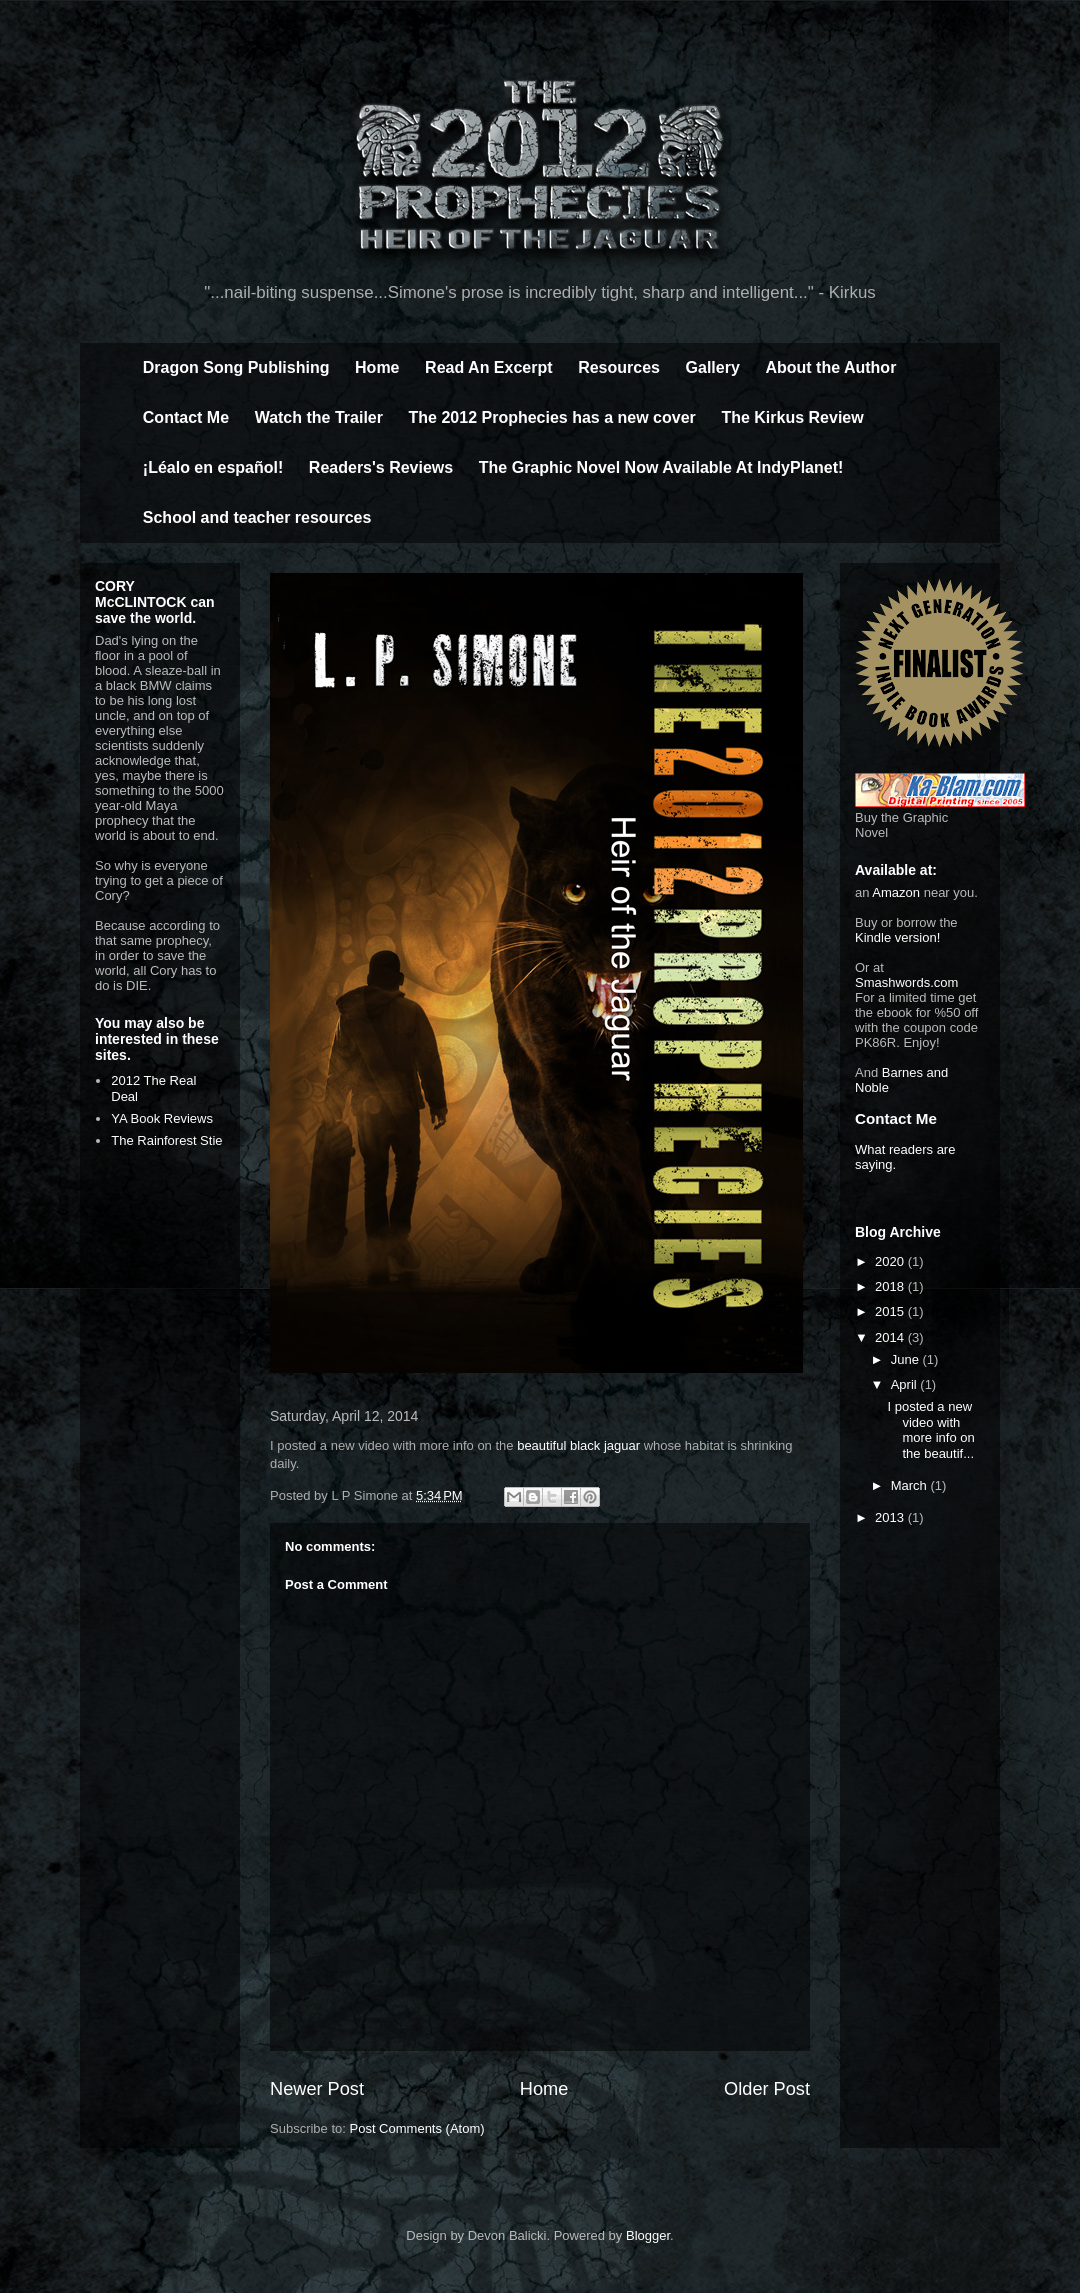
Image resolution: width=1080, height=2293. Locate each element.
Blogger (648, 2235)
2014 (891, 1337)
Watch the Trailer (319, 417)
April (906, 1384)
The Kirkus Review (792, 417)
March (911, 1485)
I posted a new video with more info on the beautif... (930, 1430)
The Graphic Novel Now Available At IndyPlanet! (661, 467)
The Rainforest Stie (166, 1140)
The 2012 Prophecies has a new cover (552, 417)
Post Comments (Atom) (417, 2128)
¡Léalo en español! (213, 467)
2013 (891, 1517)
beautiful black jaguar (578, 1445)
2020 (891, 1261)
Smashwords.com (906, 982)
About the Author (830, 367)
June (907, 1359)
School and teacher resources (257, 517)
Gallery (713, 367)
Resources (619, 367)
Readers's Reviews (381, 467)
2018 (891, 1286)
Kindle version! (897, 937)
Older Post (767, 2089)
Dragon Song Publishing (236, 367)
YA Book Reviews (162, 1118)
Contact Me (186, 417)
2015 (891, 1311)
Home (377, 367)
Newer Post (317, 2089)
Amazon (896, 892)
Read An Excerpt (488, 367)
